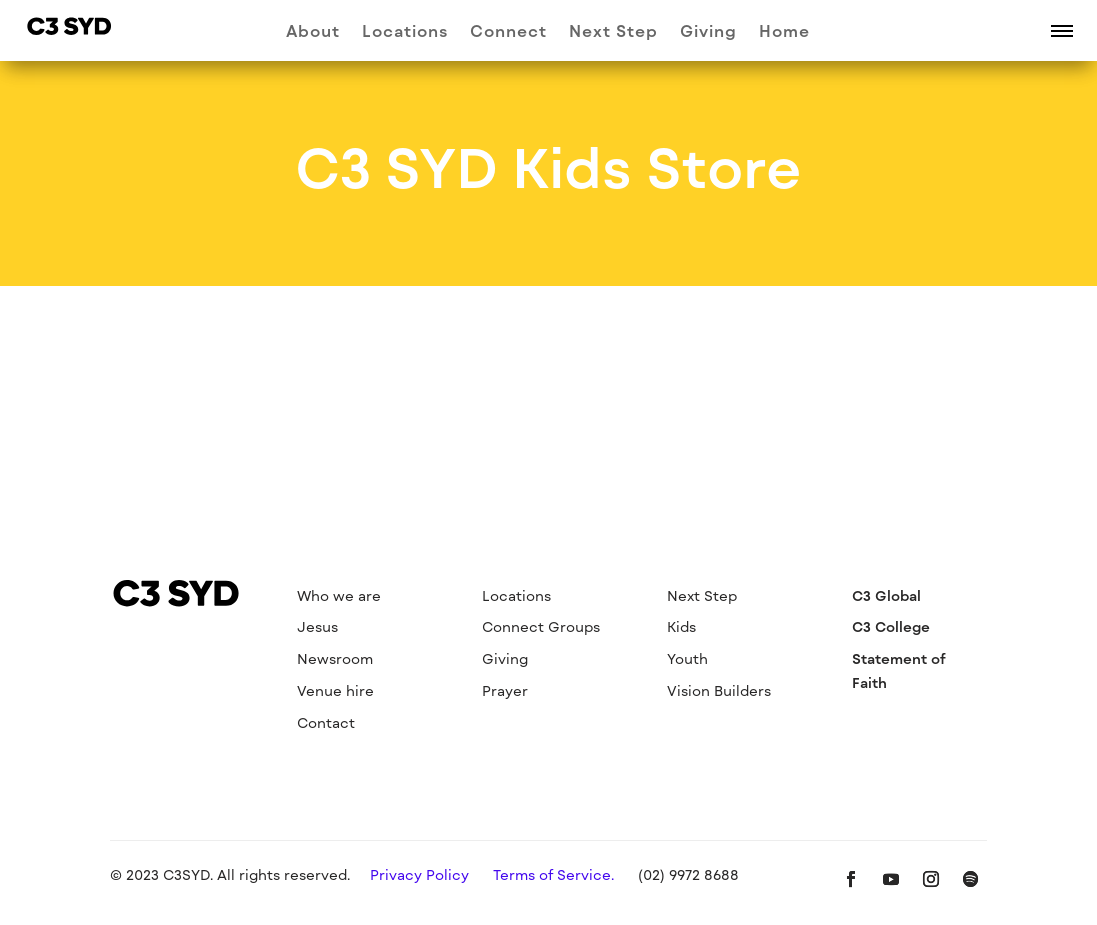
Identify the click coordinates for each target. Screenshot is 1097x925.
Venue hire (335, 690)
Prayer (505, 690)
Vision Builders (719, 690)
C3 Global (886, 595)
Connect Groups (541, 626)
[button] (1062, 30)
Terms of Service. (553, 874)
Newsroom (335, 658)
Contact (326, 722)
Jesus (317, 626)
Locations (405, 32)
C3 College (891, 626)
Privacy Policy (419, 874)
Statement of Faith (899, 670)
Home (784, 32)
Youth (687, 658)
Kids (681, 626)
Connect (508, 32)
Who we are (339, 595)
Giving (708, 32)
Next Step (613, 32)
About (313, 32)
